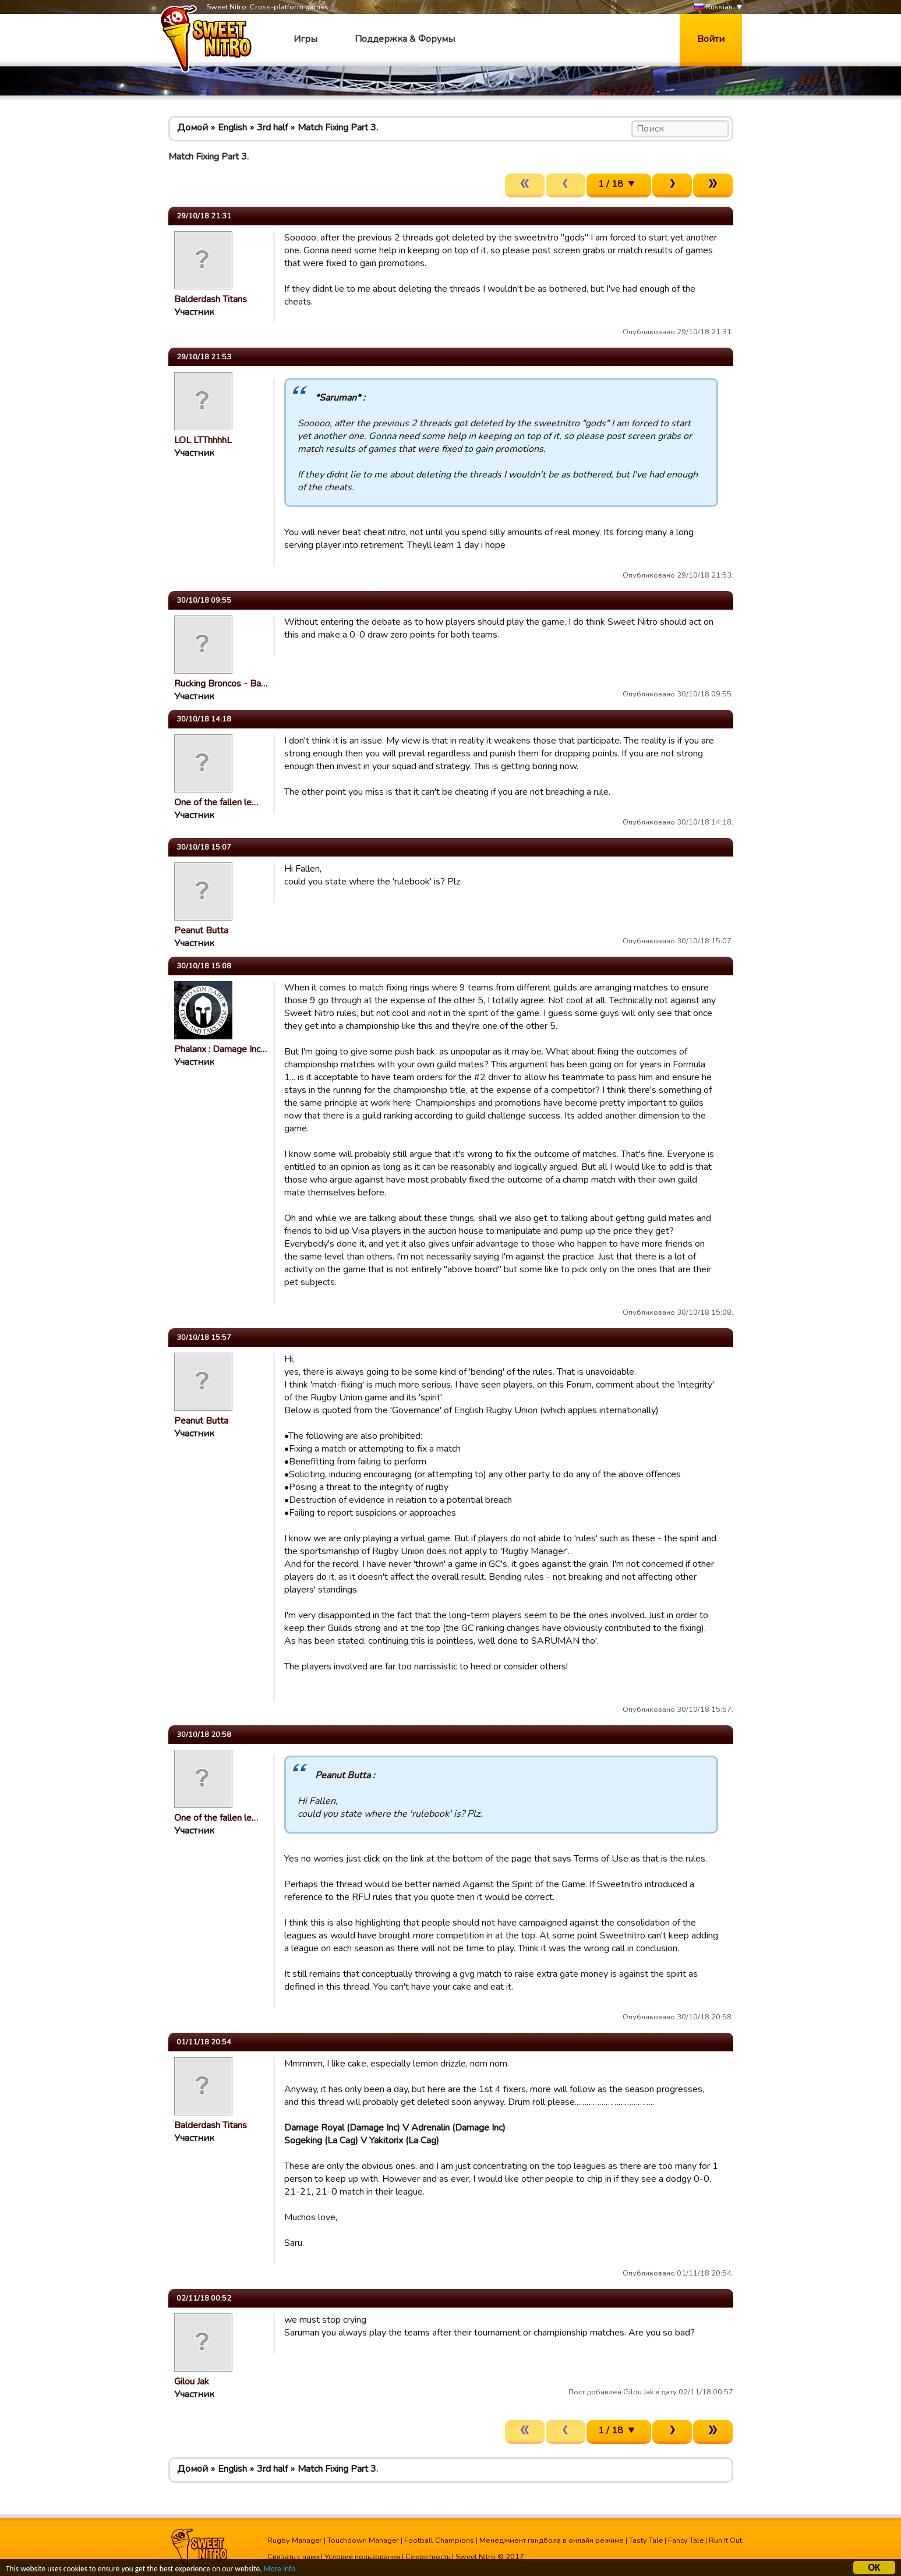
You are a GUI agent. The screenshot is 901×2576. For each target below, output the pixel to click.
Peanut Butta (201, 930)
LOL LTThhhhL (203, 440)
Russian (713, 7)
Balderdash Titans (210, 299)
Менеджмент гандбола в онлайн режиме (551, 2540)
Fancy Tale (686, 2540)
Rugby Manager (294, 2540)
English (232, 127)
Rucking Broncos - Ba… (220, 683)
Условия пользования (362, 2557)
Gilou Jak (191, 2381)
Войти (711, 39)
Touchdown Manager (363, 2540)
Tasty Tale (646, 2540)
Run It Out (725, 2540)
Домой (192, 127)
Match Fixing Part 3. (338, 127)
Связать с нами (293, 2557)
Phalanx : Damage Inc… (220, 1049)
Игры (305, 39)
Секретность (427, 2557)
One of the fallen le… (216, 802)
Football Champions (439, 2540)
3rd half (272, 127)
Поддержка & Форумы (405, 39)
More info (280, 2570)
